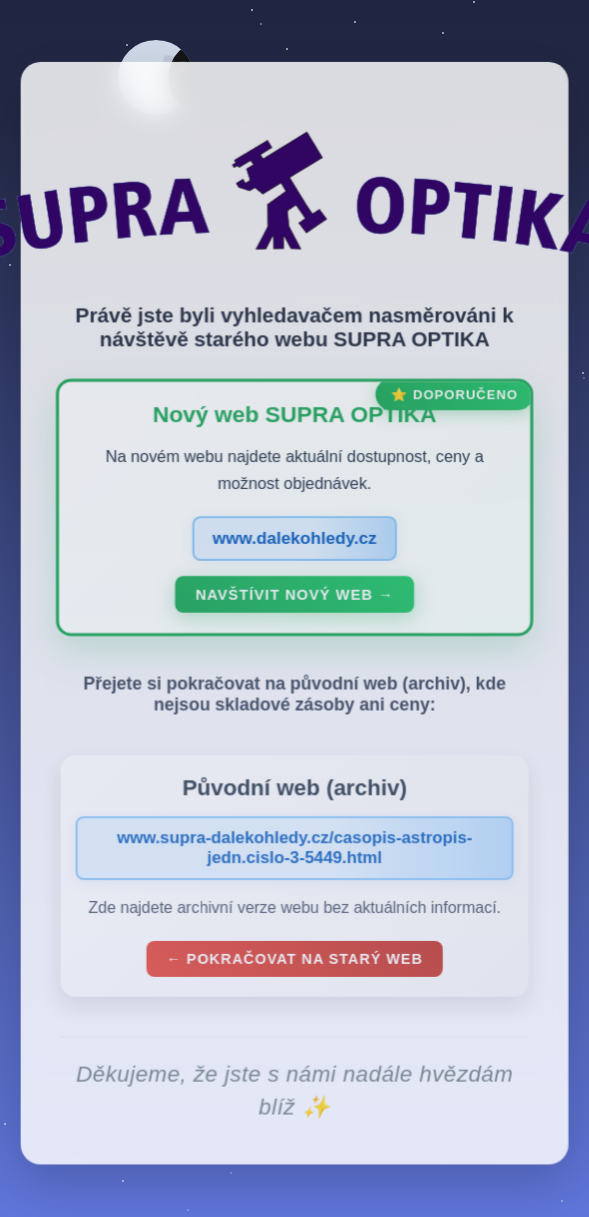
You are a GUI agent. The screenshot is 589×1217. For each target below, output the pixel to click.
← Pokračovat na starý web (295, 963)
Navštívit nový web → (295, 599)
